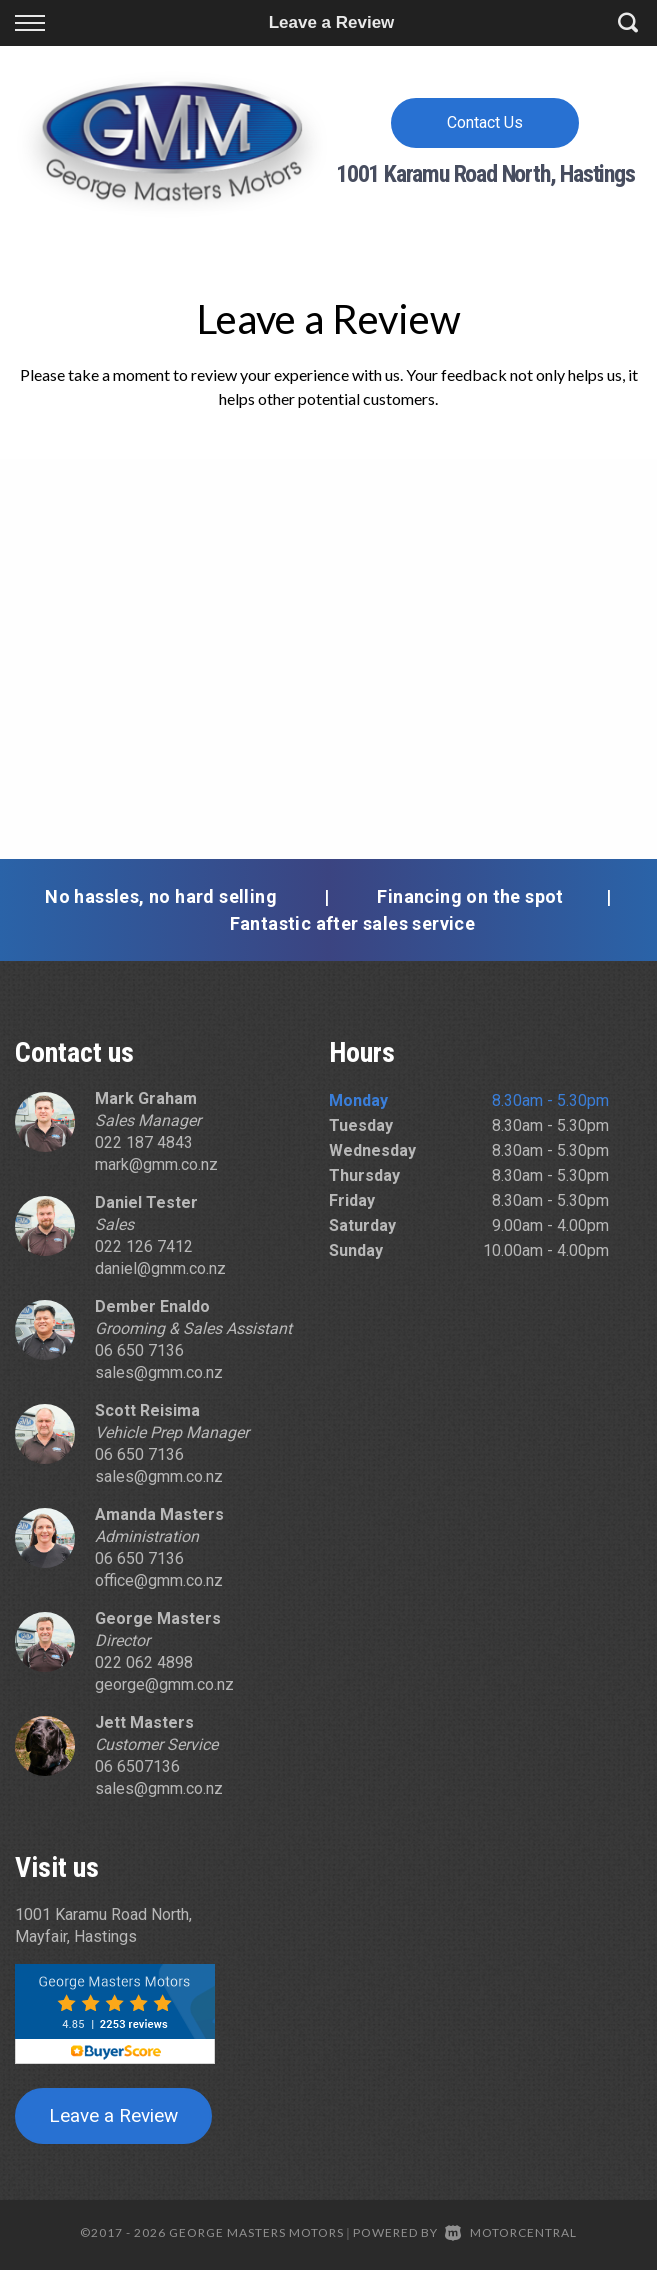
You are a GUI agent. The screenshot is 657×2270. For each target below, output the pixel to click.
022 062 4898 (144, 1662)
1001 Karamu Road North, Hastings (485, 174)
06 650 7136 (139, 1350)
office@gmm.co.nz (159, 1580)
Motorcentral (511, 2232)
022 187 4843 (144, 1142)
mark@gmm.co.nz (156, 1164)
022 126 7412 (144, 1246)
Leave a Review (113, 2115)
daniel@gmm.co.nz (160, 1268)
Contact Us (485, 122)
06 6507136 (137, 1766)
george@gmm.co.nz (164, 1684)
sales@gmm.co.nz (159, 1372)
